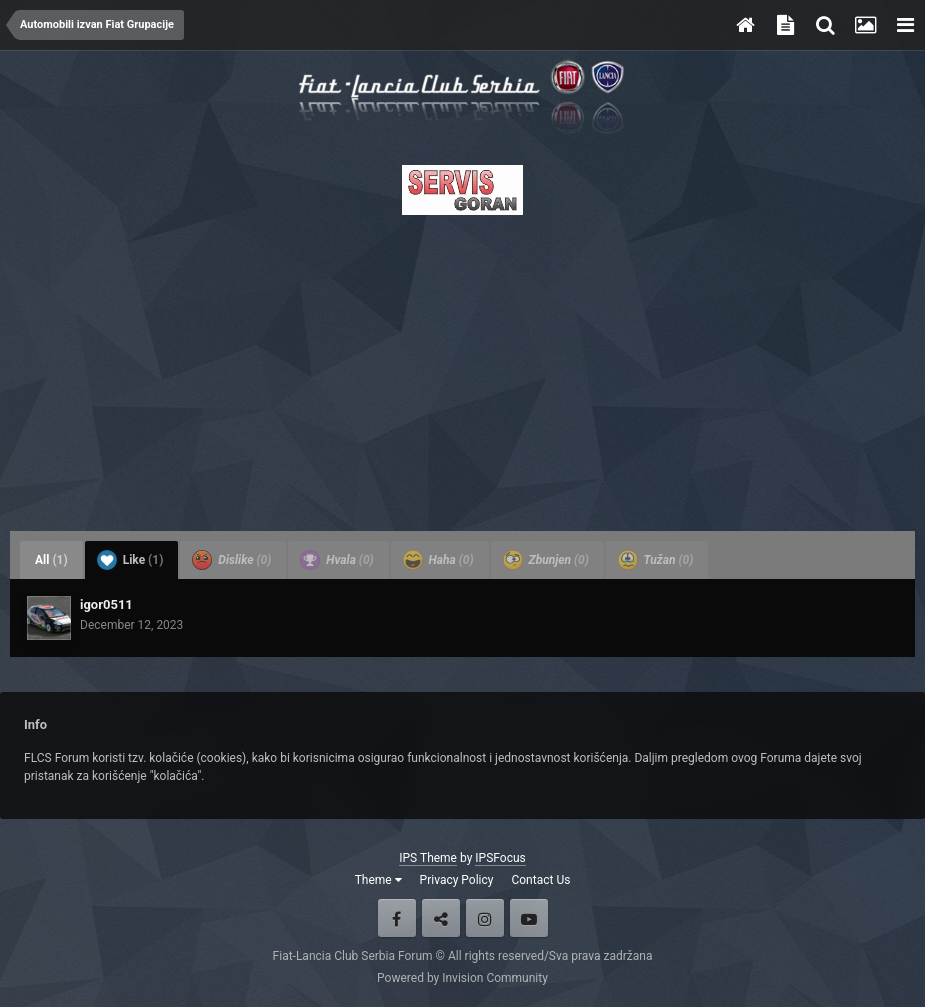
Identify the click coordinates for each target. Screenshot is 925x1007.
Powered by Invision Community (462, 978)
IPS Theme (428, 858)
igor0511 (106, 604)
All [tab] (51, 560)
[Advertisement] (462, 367)
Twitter (441, 918)
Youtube (529, 918)
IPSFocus (500, 858)
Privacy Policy (457, 880)
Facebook (397, 918)
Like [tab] (130, 560)
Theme (378, 880)
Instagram (485, 918)
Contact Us (540, 880)
